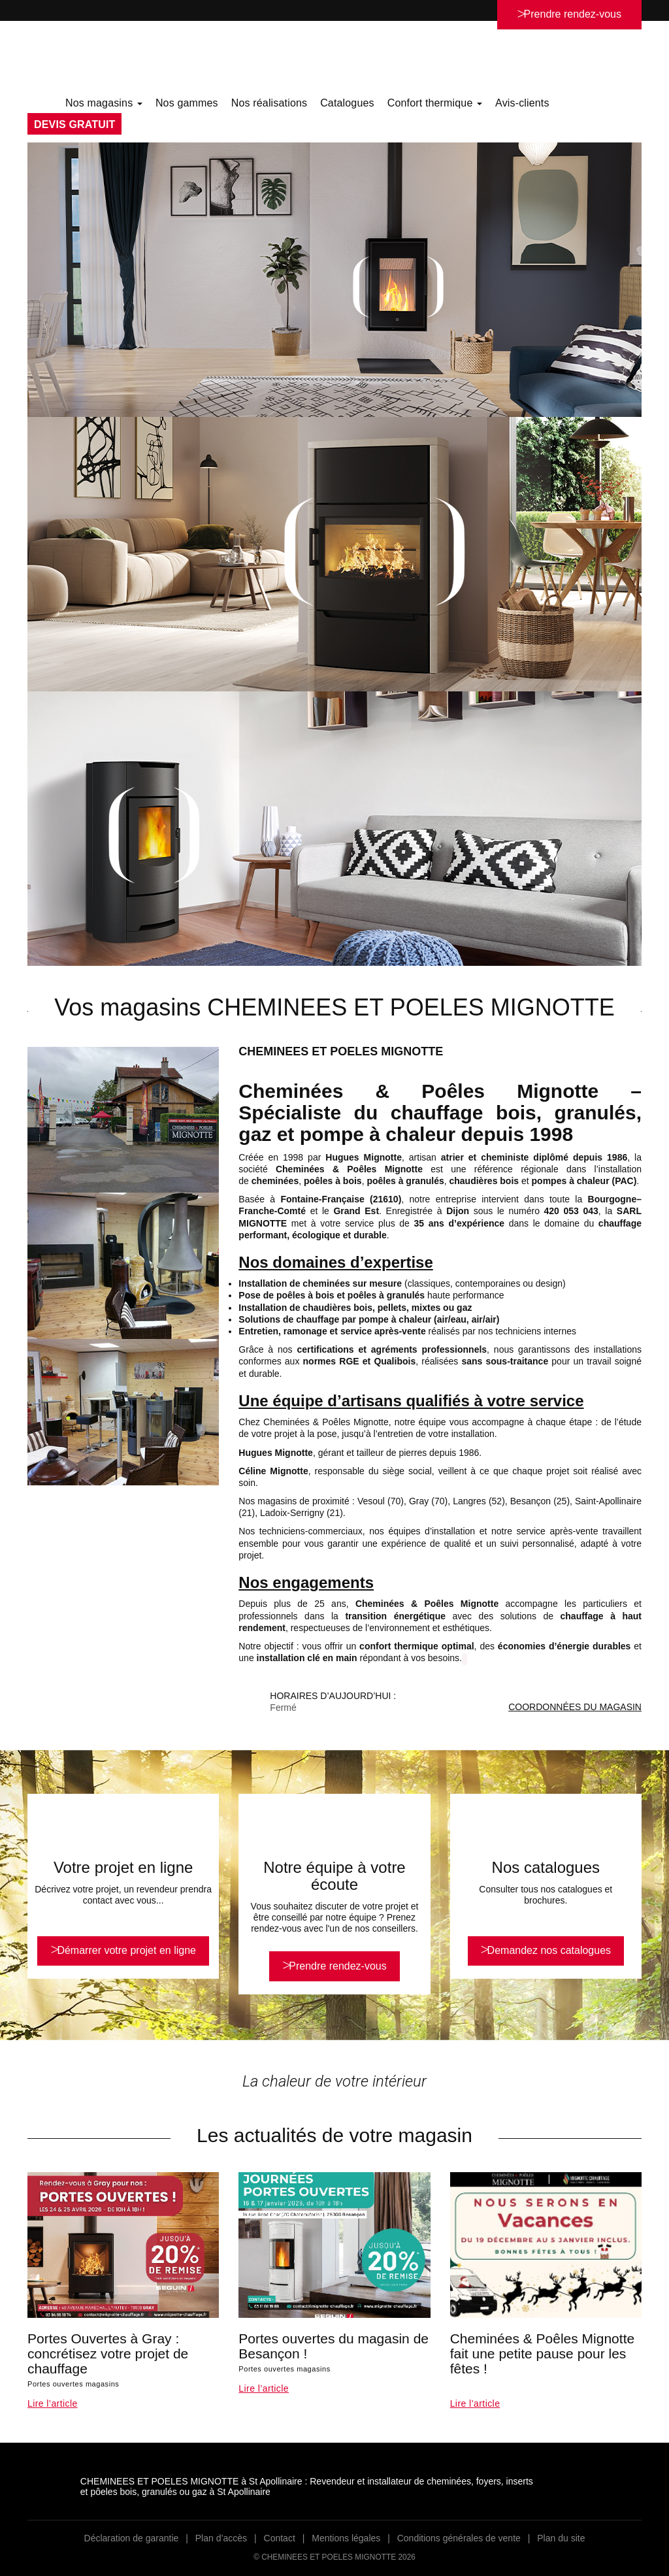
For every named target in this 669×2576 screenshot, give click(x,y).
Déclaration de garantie (131, 2538)
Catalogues (347, 102)
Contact (279, 2538)
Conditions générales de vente (459, 2538)
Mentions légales (346, 2538)
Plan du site (561, 2538)
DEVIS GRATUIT (74, 124)
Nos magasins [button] (103, 102)
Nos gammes (186, 102)
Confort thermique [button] (434, 102)
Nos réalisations (269, 102)
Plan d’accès (221, 2538)
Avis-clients (522, 102)
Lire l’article (52, 2403)
